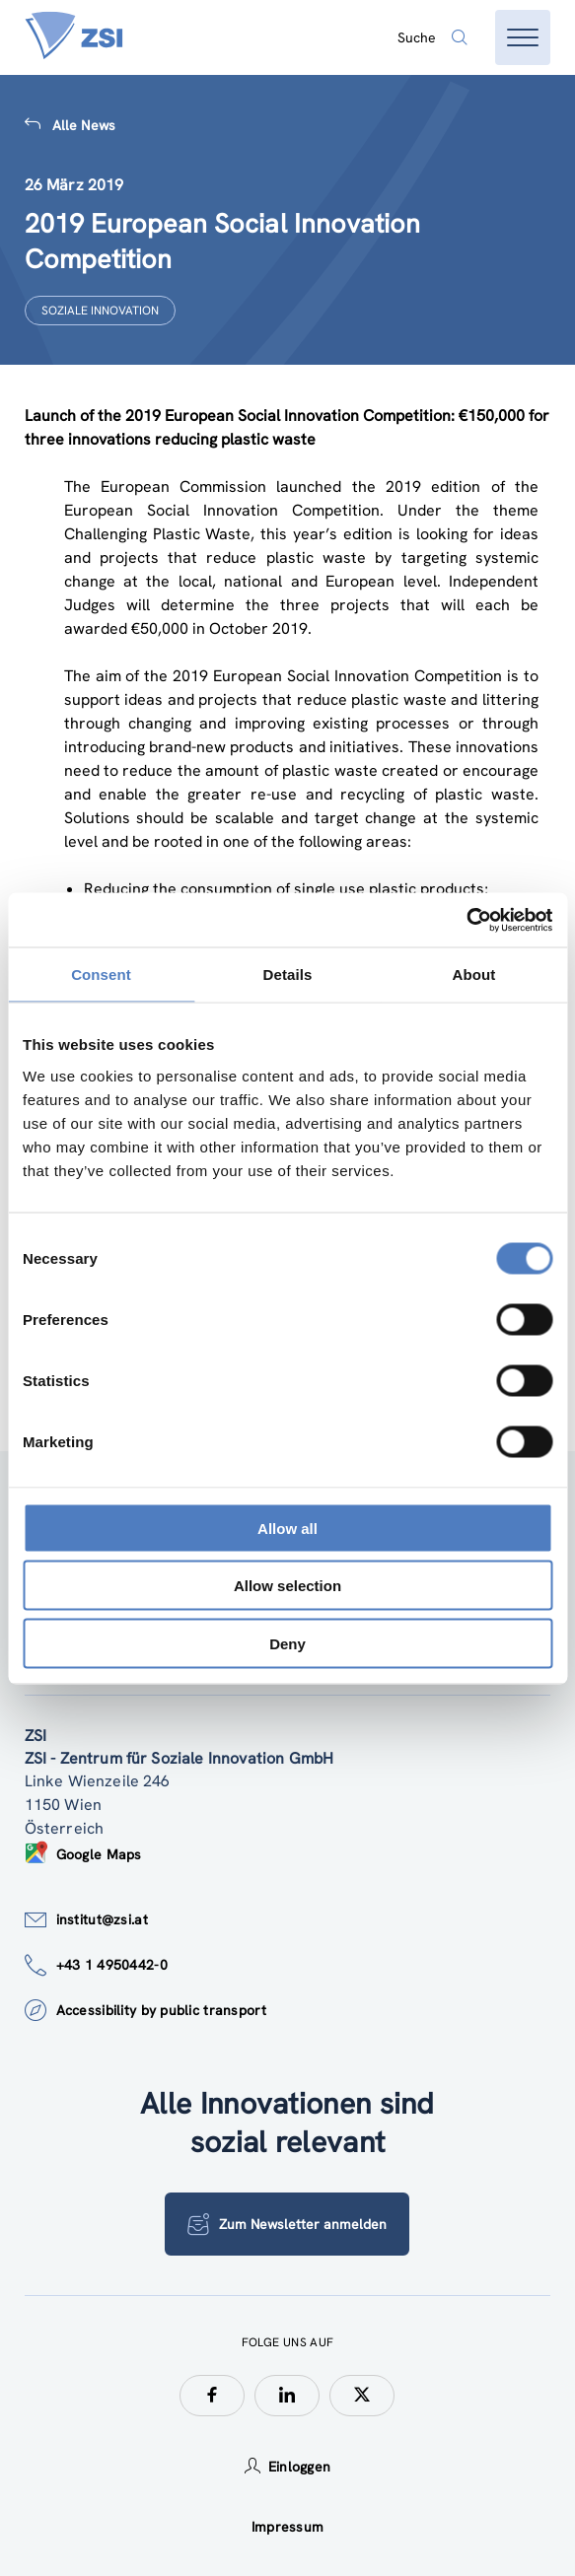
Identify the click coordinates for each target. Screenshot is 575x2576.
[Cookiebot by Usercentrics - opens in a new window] (466, 920)
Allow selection (287, 1585)
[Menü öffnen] (522, 37)
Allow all (287, 1527)
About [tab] (474, 974)
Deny (287, 1643)
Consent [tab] (101, 974)
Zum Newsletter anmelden (287, 2224)
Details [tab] (288, 974)
